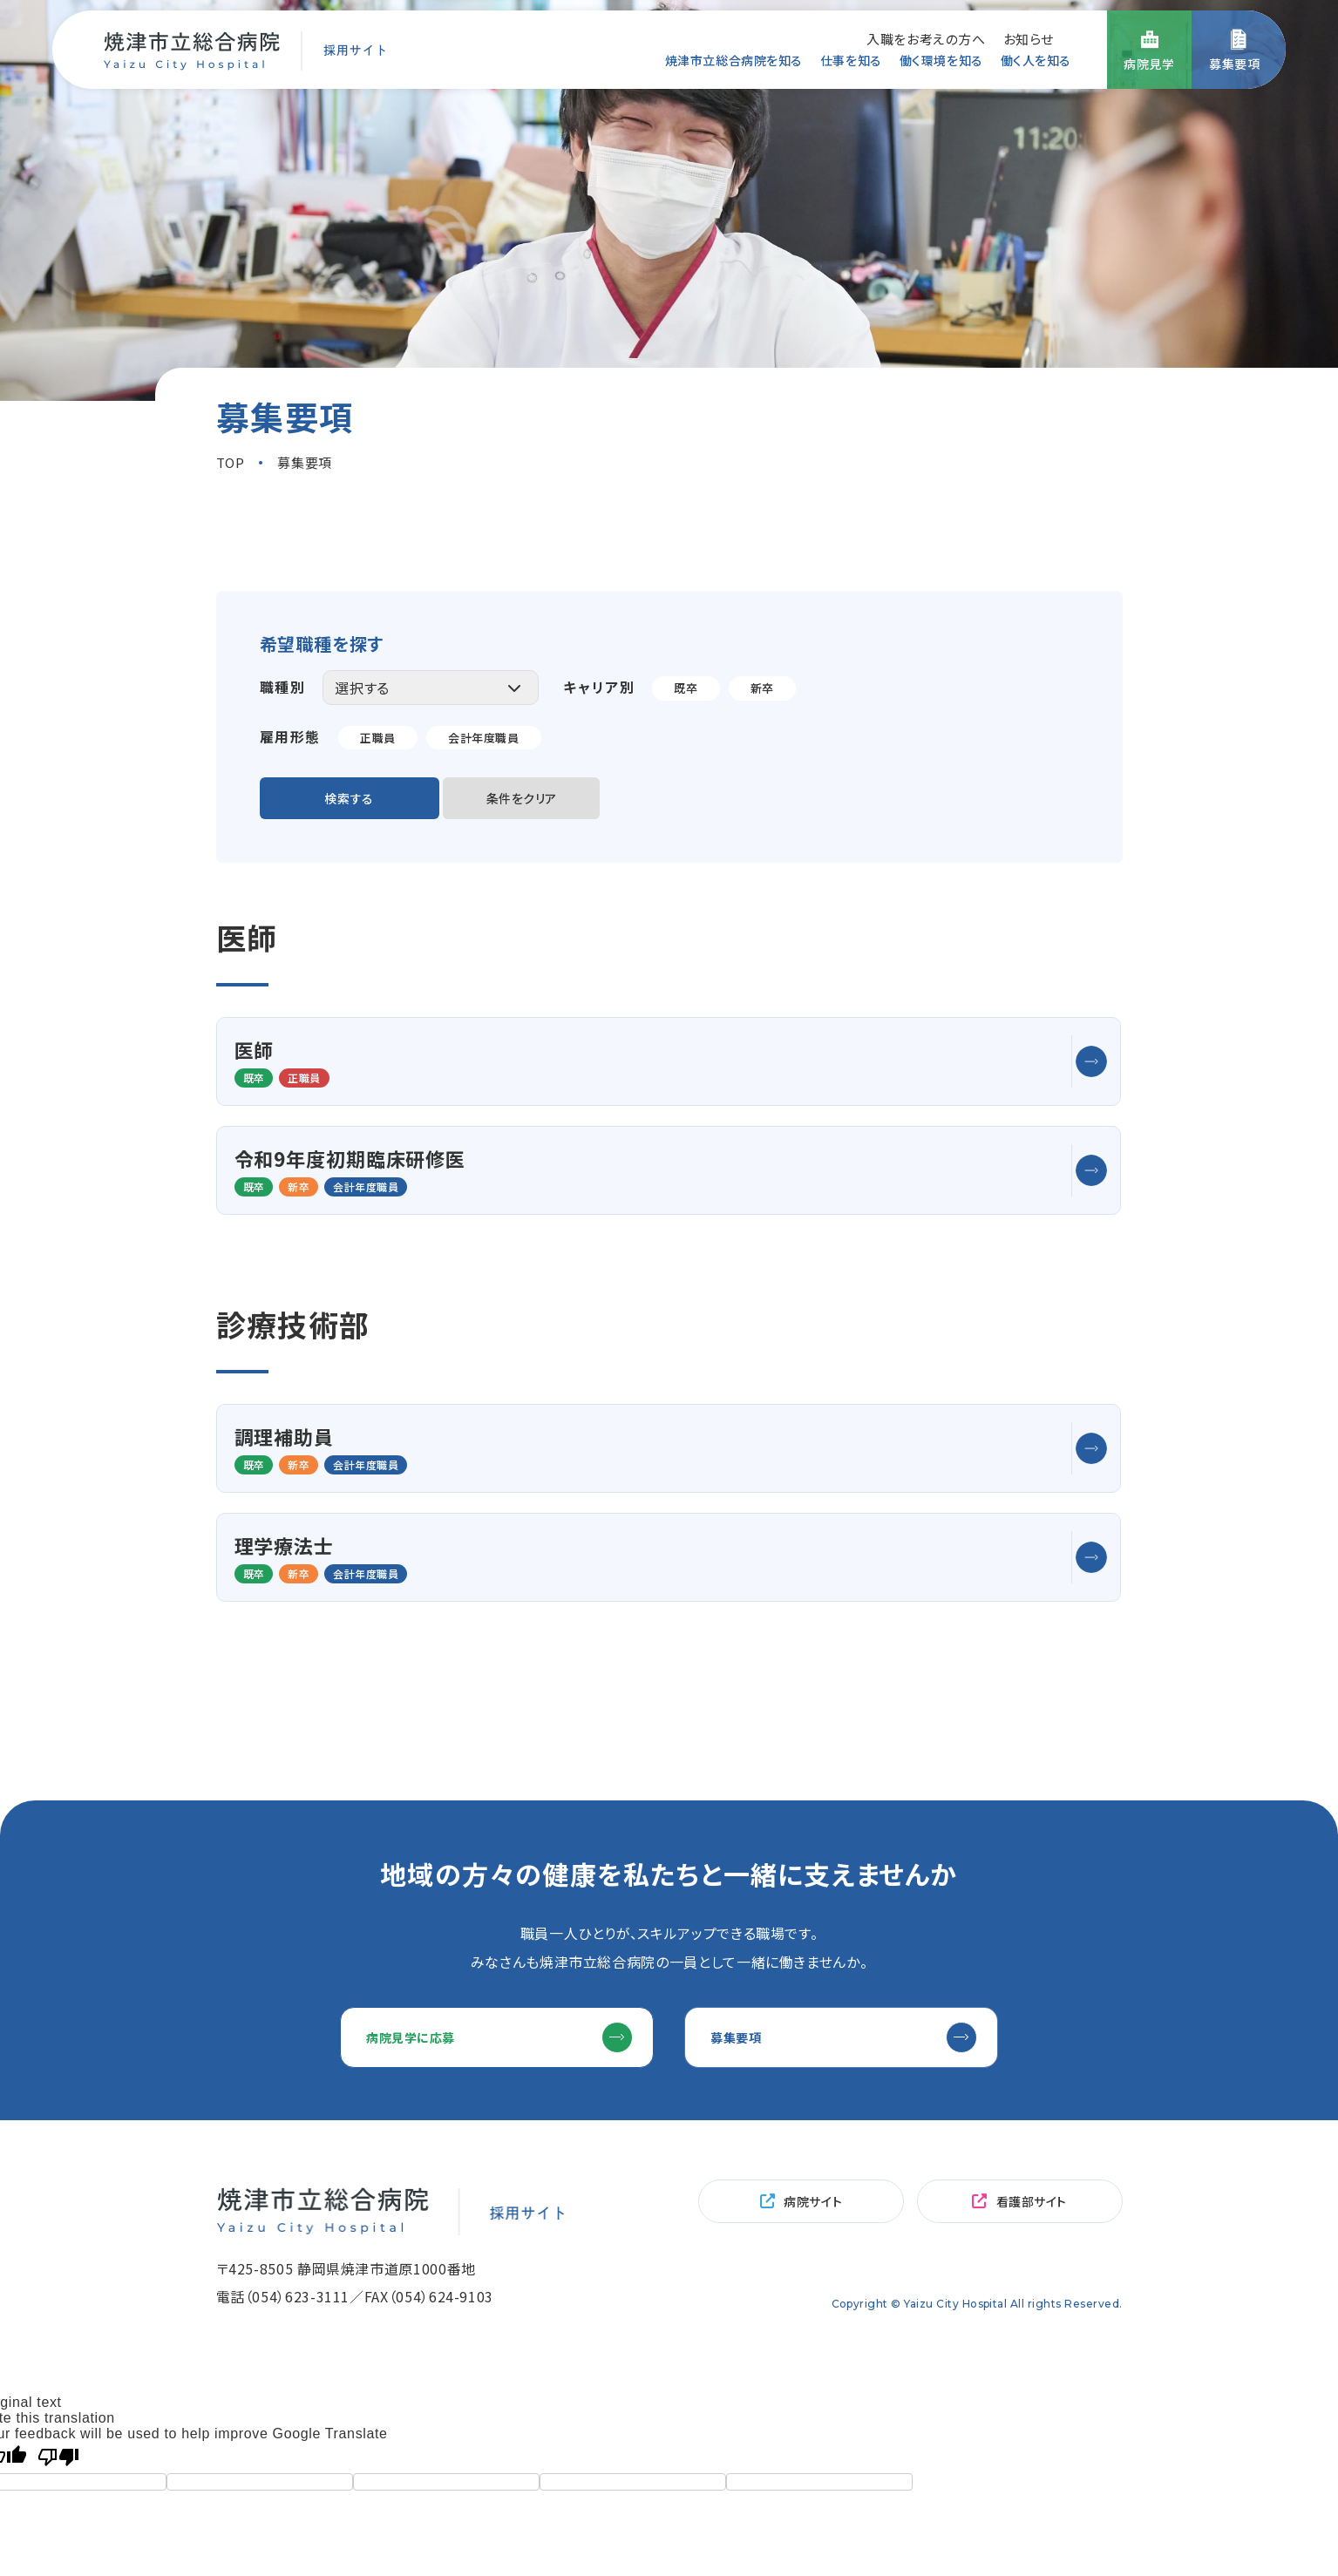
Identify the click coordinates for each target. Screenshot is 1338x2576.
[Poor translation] (58, 2320)
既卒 (686, 687)
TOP (230, 462)
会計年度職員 (489, 737)
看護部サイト (1031, 2068)
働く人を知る (1031, 60)
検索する (359, 801)
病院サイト (813, 2068)
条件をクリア (555, 801)
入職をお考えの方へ (925, 37)
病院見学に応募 (430, 1891)
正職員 (379, 737)
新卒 (765, 687)
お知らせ (1028, 37)
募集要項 (753, 1891)
